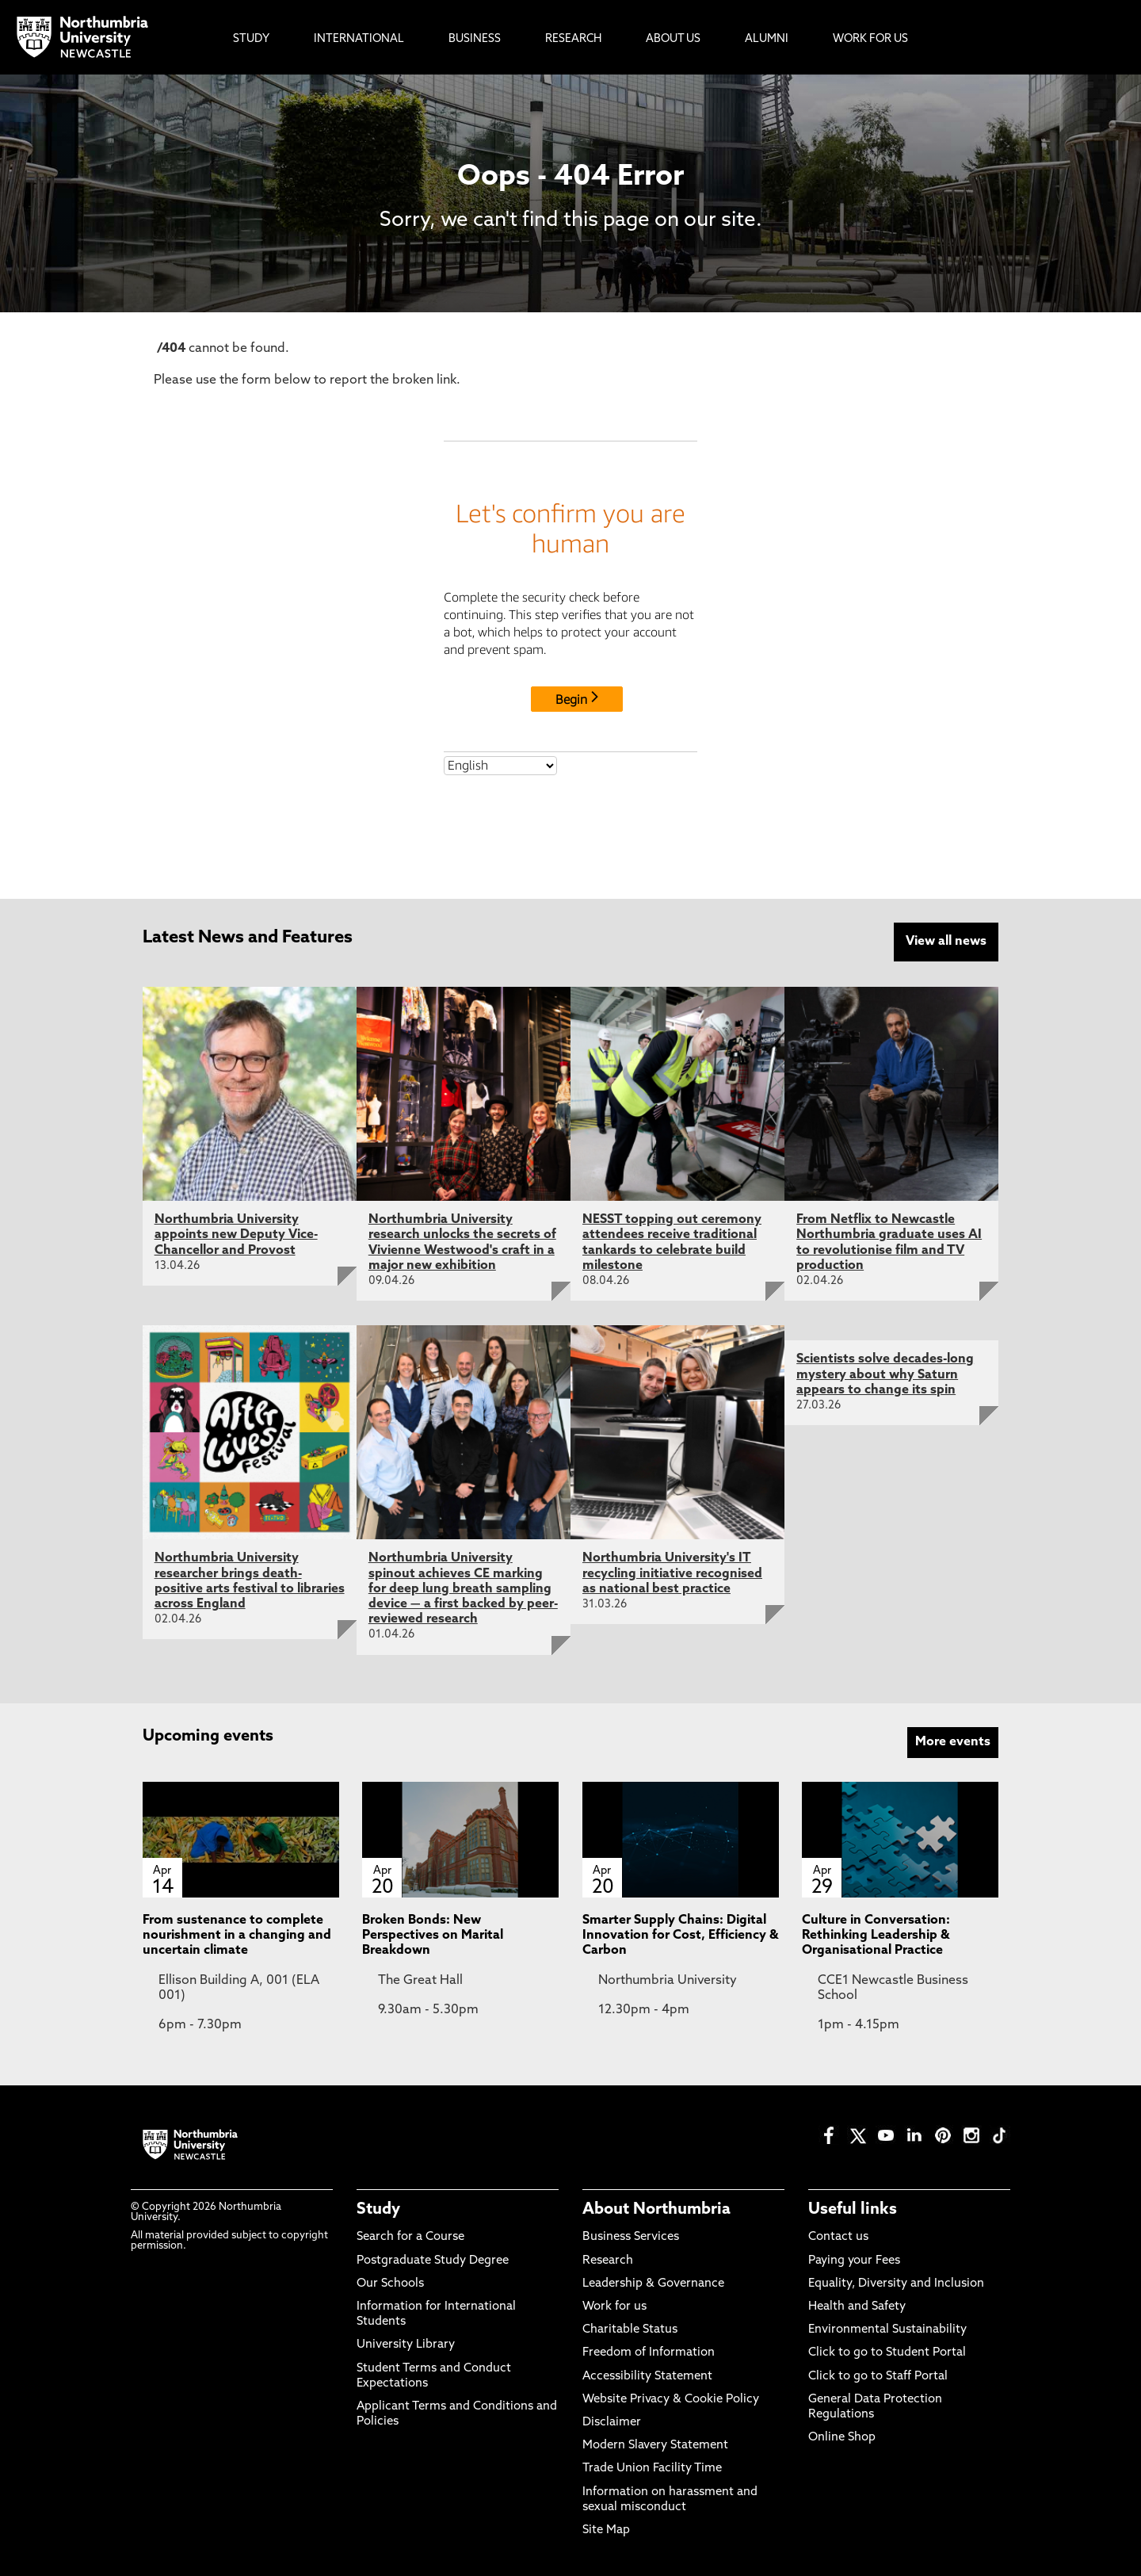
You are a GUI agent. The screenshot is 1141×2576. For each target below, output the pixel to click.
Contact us (838, 2236)
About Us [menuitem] (673, 39)
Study (378, 2209)
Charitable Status (629, 2329)
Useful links (852, 2209)
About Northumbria (656, 2209)
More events (952, 1740)
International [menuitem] (359, 39)
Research (607, 2259)
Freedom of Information (648, 2352)
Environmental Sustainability (887, 2329)
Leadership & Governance (653, 2282)
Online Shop (842, 2436)
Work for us (614, 2305)
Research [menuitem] (573, 39)
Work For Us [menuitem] (870, 39)
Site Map (606, 2529)
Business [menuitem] (474, 39)
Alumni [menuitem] (766, 39)
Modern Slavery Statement (655, 2444)
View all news (946, 941)
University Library (406, 2344)
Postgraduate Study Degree (433, 2259)
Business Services (630, 2236)
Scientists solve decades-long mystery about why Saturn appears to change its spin (885, 1373)
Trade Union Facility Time (652, 2468)
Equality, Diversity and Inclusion (896, 2282)
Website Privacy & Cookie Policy (670, 2398)
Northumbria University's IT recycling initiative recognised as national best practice (672, 1572)
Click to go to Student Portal (887, 2352)
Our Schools (390, 2282)
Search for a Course (410, 2236)
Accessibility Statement (647, 2375)
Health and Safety (857, 2305)
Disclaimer (611, 2421)
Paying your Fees (854, 2259)
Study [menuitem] (251, 39)
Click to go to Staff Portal (878, 2375)
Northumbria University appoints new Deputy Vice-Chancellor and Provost (236, 1234)
